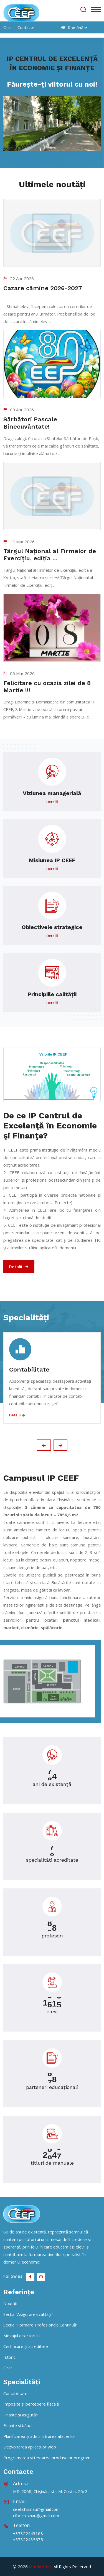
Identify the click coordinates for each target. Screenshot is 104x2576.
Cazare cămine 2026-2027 (42, 288)
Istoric (9, 2357)
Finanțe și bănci (17, 2425)
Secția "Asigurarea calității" (28, 2314)
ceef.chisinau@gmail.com (36, 2509)
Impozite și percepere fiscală (31, 2404)
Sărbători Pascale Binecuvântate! (30, 423)
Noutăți (10, 2303)
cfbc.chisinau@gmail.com (36, 2515)
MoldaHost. (40, 2566)
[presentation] (44, 1445)
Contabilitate (29, 1369)
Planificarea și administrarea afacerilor (39, 2436)
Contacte (26, 27)
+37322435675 (28, 2539)
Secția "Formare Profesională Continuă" (40, 2325)
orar (7, 27)
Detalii (19, 1266)
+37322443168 (28, 2533)
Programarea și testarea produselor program (46, 2457)
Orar (7, 2367)
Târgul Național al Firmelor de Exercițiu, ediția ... (49, 555)
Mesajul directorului (21, 2335)
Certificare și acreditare (25, 2346)
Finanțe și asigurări (20, 2415)
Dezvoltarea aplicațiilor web (29, 2447)
